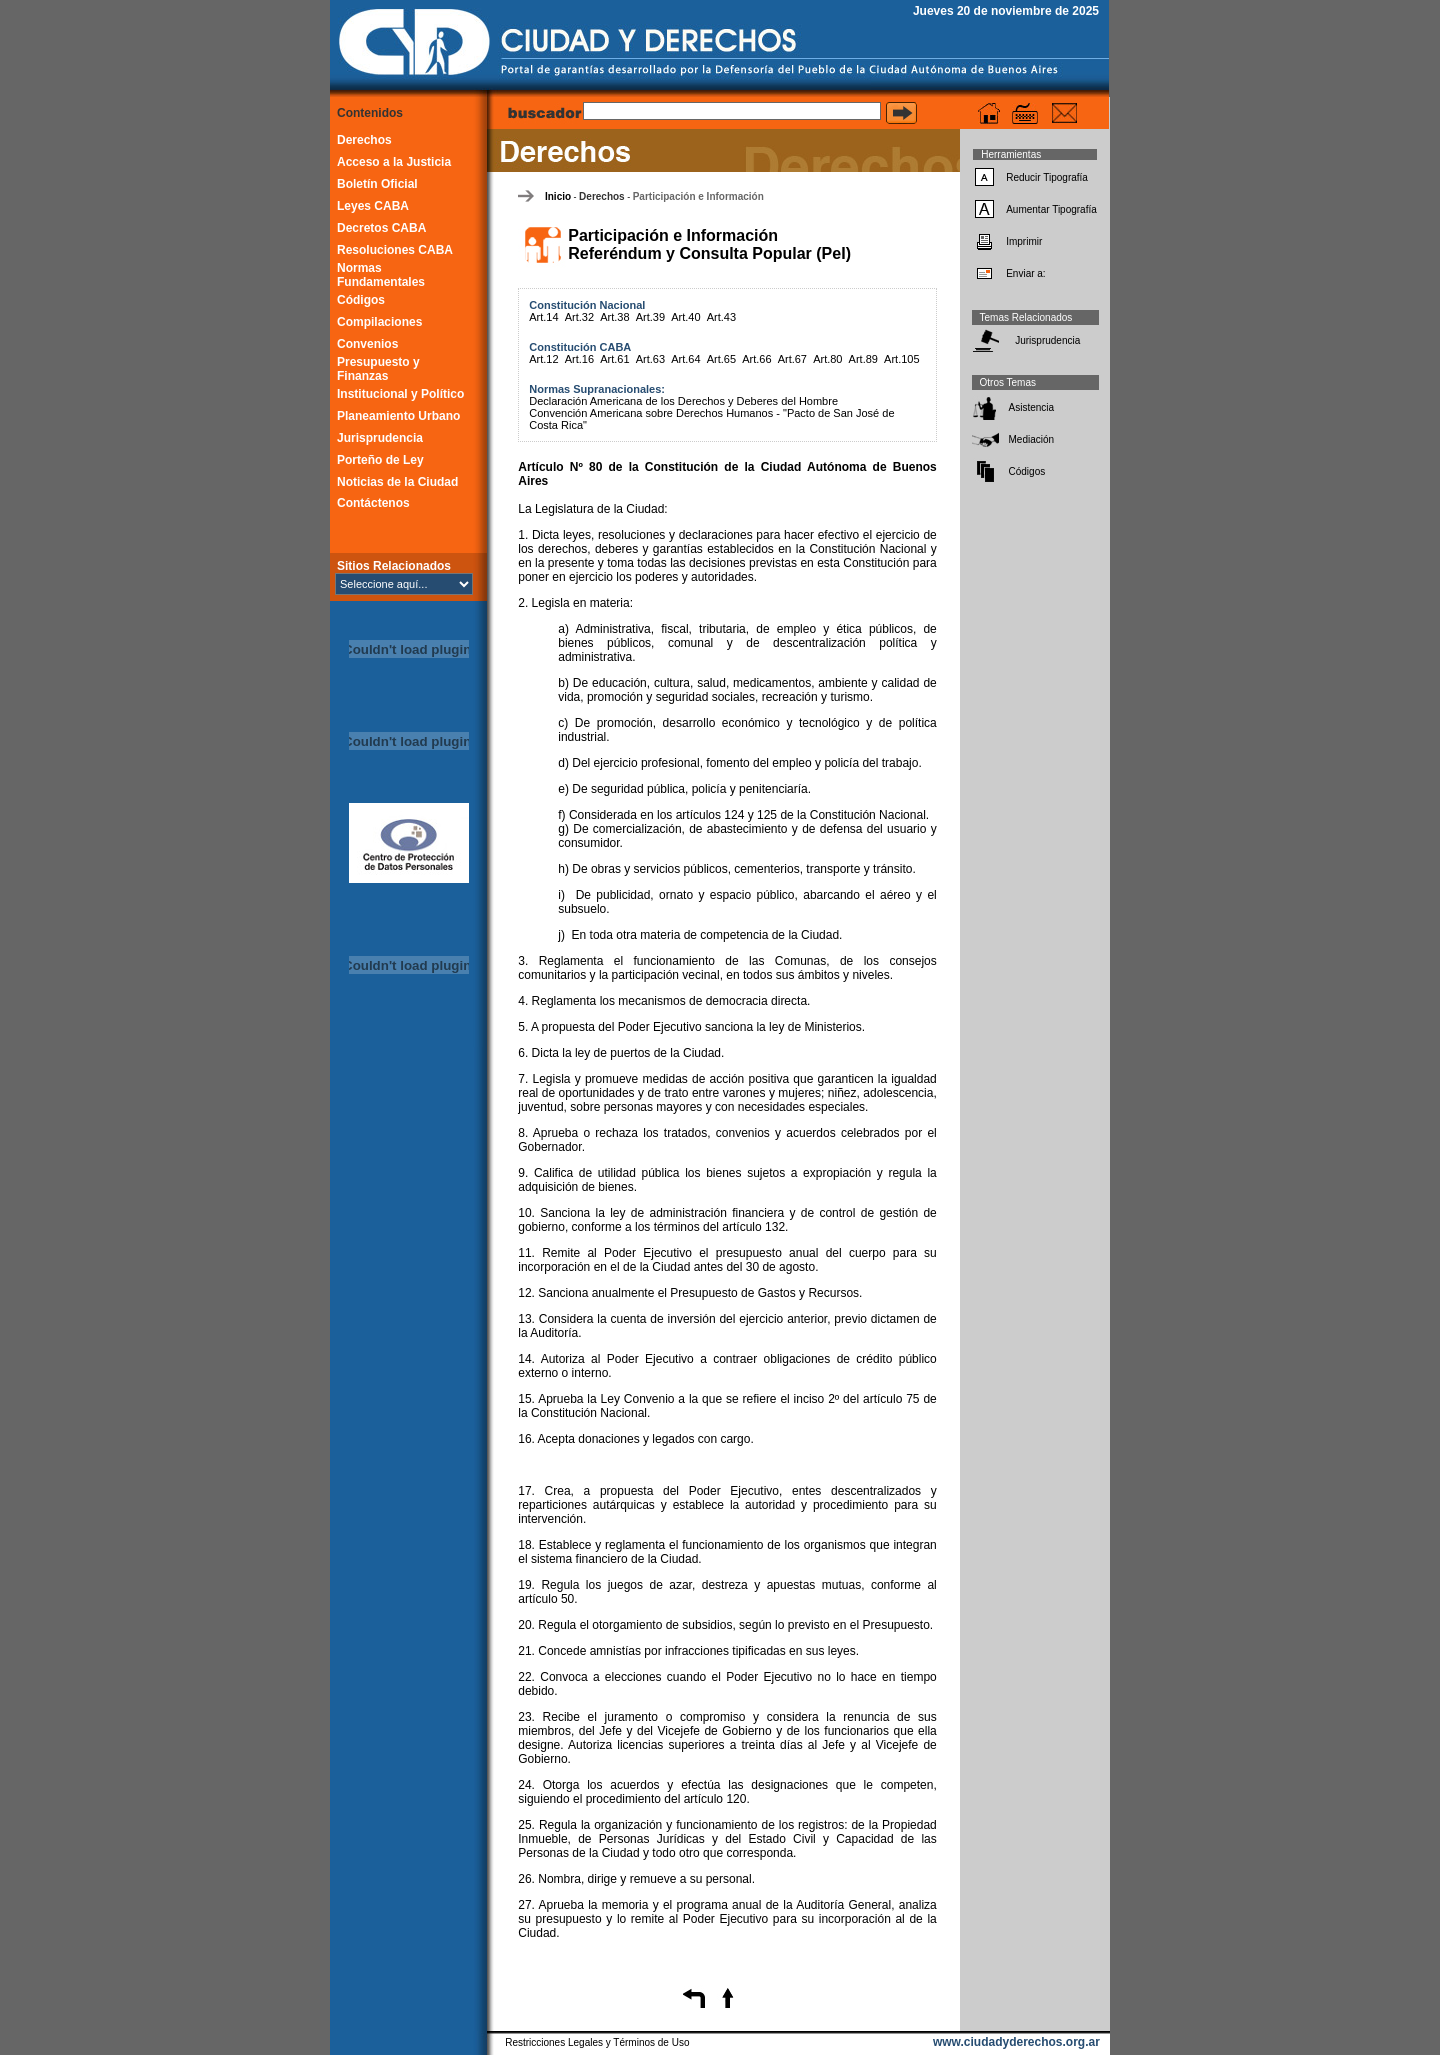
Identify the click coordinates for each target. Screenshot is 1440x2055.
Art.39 (650, 317)
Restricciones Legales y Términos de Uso (597, 2042)
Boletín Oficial (377, 184)
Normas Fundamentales (381, 275)
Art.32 (579, 317)
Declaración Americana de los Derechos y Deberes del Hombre (683, 401)
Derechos (364, 140)
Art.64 (685, 359)
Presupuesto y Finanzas (378, 369)
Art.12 (543, 359)
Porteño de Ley (380, 460)
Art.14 (543, 317)
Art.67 (792, 359)
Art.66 (756, 359)
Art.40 (685, 317)
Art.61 (614, 359)
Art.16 (579, 359)
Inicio (558, 196)
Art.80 (827, 359)
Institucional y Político (400, 394)
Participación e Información (698, 196)
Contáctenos (373, 503)
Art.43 (721, 317)
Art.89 (863, 359)
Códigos (361, 300)
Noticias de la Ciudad (397, 482)
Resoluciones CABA (395, 250)
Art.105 (901, 359)
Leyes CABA (373, 206)
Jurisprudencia (380, 438)
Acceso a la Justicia (394, 162)
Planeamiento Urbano (398, 416)
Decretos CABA (381, 228)
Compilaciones (379, 322)
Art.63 (650, 359)
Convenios (367, 344)
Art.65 (721, 359)
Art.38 (614, 317)
